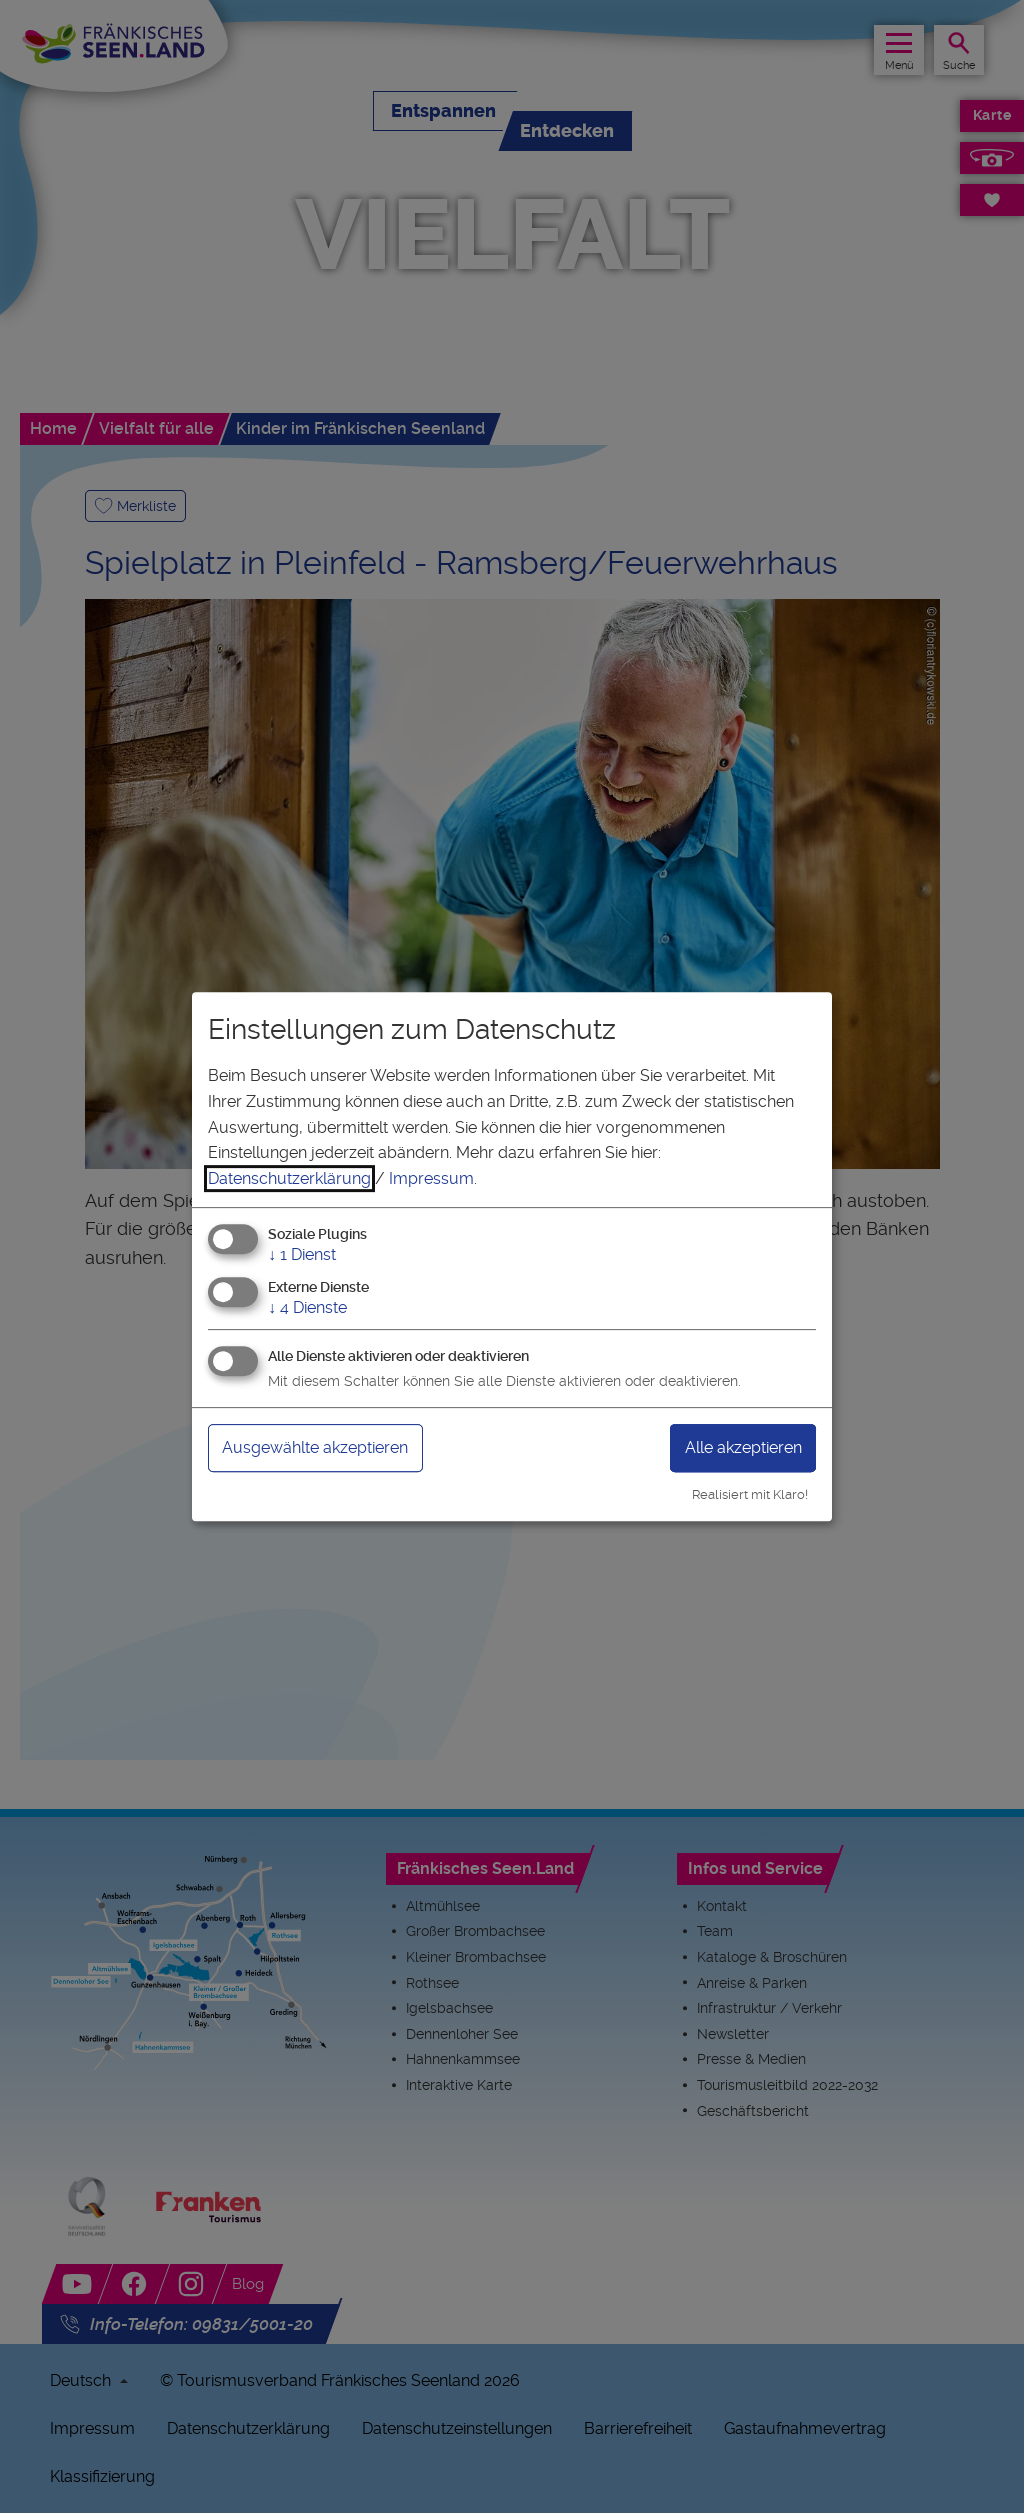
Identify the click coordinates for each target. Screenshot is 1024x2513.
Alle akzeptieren (743, 1447)
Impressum (431, 1178)
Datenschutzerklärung (289, 1178)
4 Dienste (307, 1307)
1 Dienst (302, 1255)
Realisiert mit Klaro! (750, 1494)
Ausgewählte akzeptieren (315, 1447)
